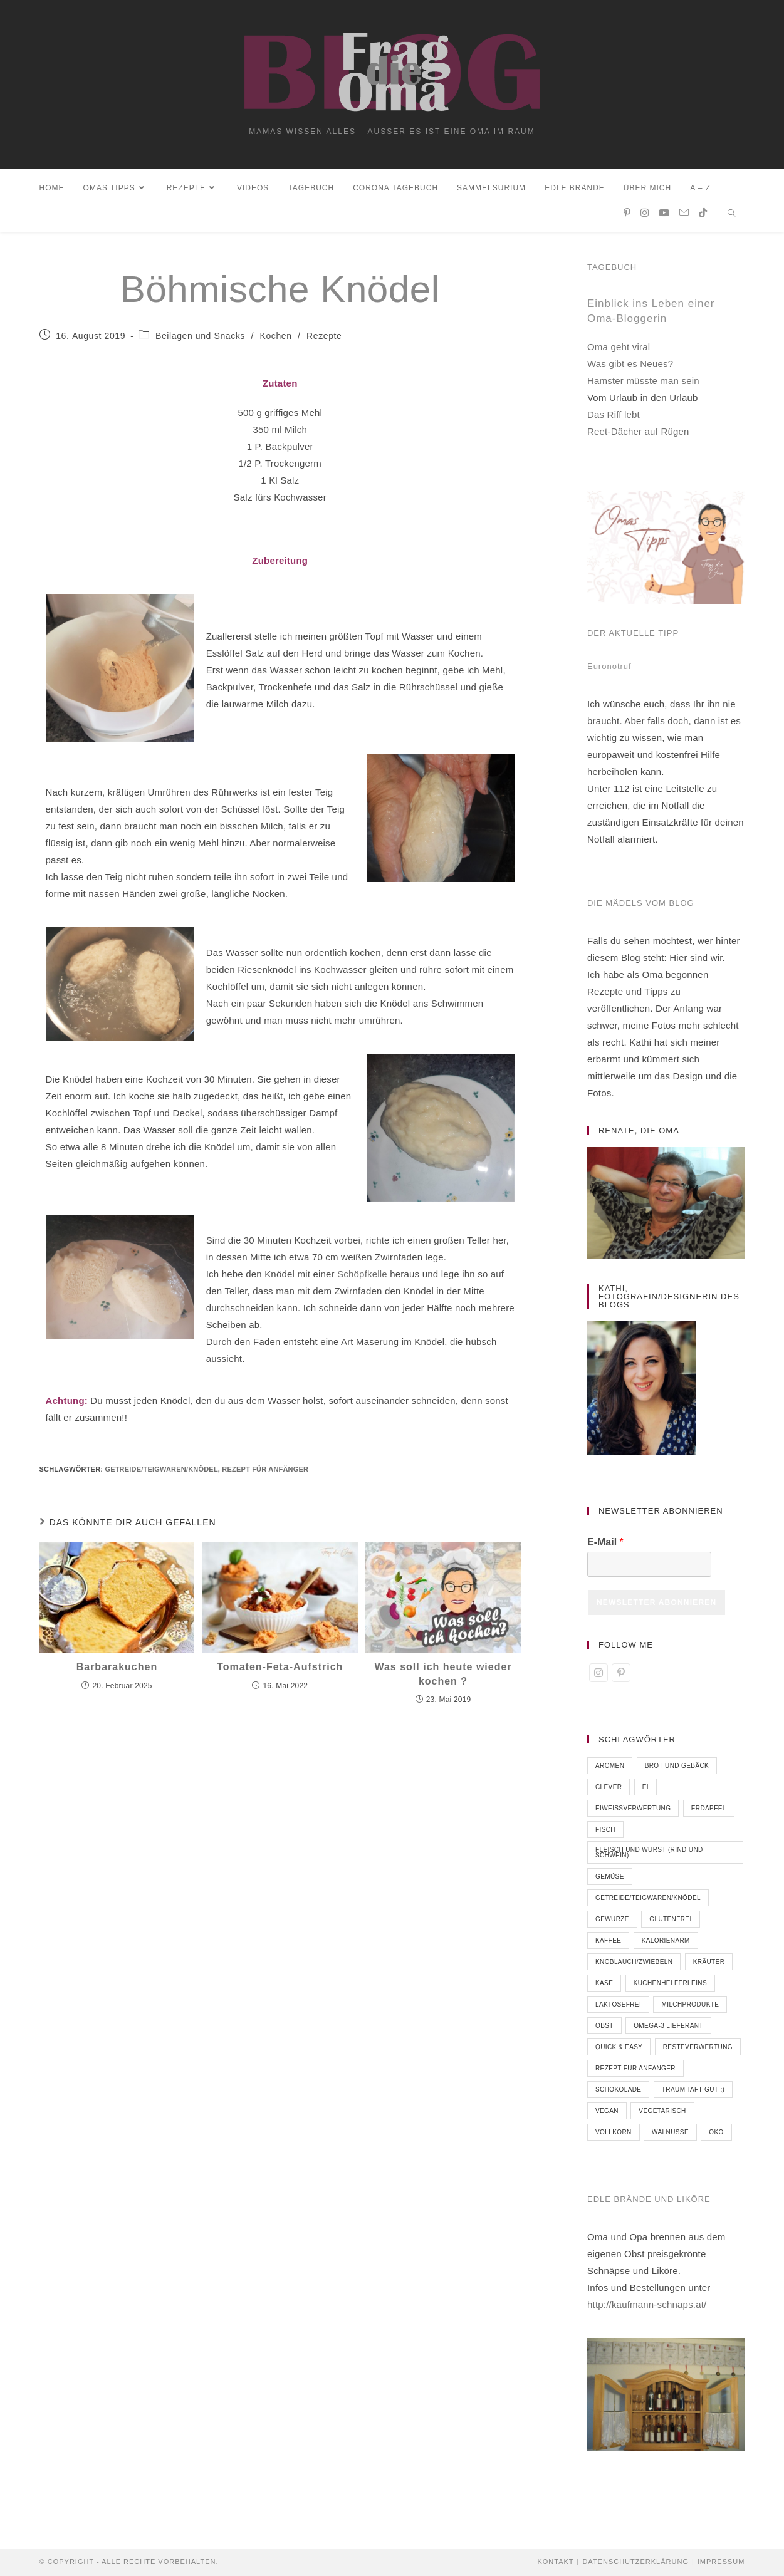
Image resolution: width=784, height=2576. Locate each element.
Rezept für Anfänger (265, 1473)
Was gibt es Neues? (630, 368)
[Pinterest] (621, 1677)
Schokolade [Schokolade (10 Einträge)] (618, 2093)
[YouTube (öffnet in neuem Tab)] (664, 217)
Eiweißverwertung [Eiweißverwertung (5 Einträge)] (633, 1812)
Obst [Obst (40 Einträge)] (604, 2030)
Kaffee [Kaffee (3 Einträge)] (608, 1944)
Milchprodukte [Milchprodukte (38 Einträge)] (690, 2008)
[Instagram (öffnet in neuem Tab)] (644, 217)
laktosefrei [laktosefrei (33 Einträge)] (618, 2008)
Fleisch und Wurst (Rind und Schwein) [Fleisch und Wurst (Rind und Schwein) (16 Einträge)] (649, 1857)
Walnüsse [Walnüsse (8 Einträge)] (670, 2136)
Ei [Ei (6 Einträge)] (645, 1791)
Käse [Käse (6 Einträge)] (604, 1987)
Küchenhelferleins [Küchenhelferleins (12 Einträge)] (670, 1987)
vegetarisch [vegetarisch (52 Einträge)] (662, 2115)
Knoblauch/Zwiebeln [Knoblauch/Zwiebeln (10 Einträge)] (633, 1966)
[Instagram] (598, 1677)
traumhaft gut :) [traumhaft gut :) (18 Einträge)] (693, 2093)
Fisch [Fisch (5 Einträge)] (605, 1834)
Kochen (275, 340)
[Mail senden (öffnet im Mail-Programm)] (684, 217)
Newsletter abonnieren (656, 1606)
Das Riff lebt (613, 419)
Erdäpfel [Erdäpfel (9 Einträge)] (708, 1812)
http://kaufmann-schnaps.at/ (647, 2308)
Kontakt (555, 2561)
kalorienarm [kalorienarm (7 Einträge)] (666, 1944)
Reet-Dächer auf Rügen (638, 436)
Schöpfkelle (362, 1278)
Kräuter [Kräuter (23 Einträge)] (709, 1966)
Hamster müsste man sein (643, 385)
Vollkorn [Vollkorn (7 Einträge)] (613, 2136)
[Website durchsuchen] (731, 219)
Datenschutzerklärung (635, 2561)
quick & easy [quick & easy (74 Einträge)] (618, 2051)
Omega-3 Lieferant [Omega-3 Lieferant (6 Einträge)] (668, 2030)
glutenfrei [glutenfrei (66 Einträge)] (670, 1923)
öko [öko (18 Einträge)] (716, 2136)
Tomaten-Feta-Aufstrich (280, 1671)
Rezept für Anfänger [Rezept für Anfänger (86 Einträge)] (635, 2072)
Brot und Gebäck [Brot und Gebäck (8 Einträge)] (677, 1770)
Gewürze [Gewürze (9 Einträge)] (612, 1923)
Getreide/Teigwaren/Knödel (161, 1473)
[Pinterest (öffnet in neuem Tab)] (627, 217)
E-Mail (605, 1547)
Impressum (721, 2561)
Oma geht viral (618, 351)
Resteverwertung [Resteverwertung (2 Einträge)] (698, 2051)
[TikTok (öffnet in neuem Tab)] (703, 217)
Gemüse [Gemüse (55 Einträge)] (609, 1880)
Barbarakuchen (117, 1671)
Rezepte (324, 340)
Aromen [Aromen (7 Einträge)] (609, 1770)
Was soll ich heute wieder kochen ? (442, 1678)
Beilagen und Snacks (200, 340)
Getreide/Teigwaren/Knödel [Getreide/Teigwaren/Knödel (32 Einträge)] (648, 1902)
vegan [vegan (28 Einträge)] (607, 2115)
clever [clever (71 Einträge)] (608, 1791)
